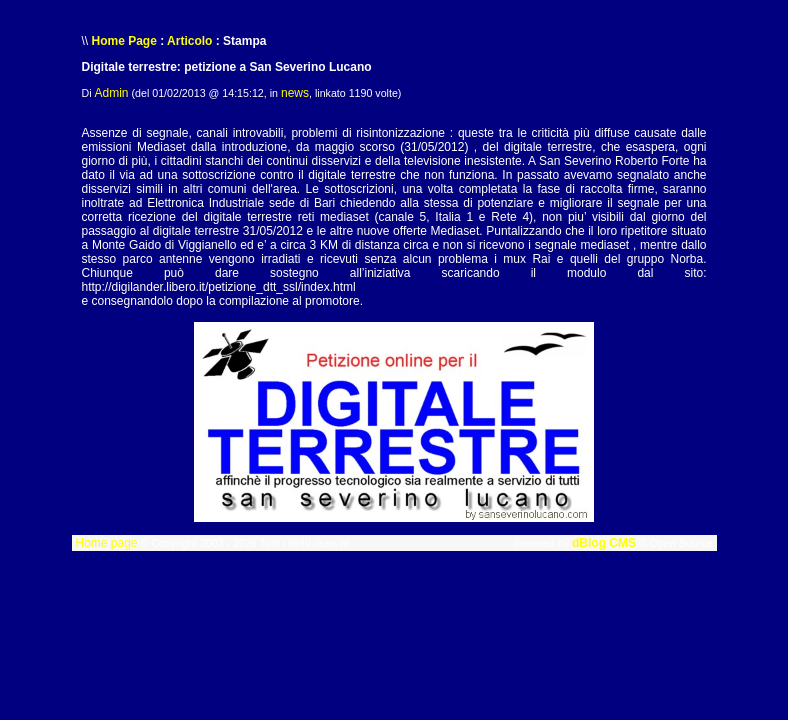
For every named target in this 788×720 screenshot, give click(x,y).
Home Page (124, 41)
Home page (106, 543)
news (295, 93)
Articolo (189, 41)
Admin (112, 93)
